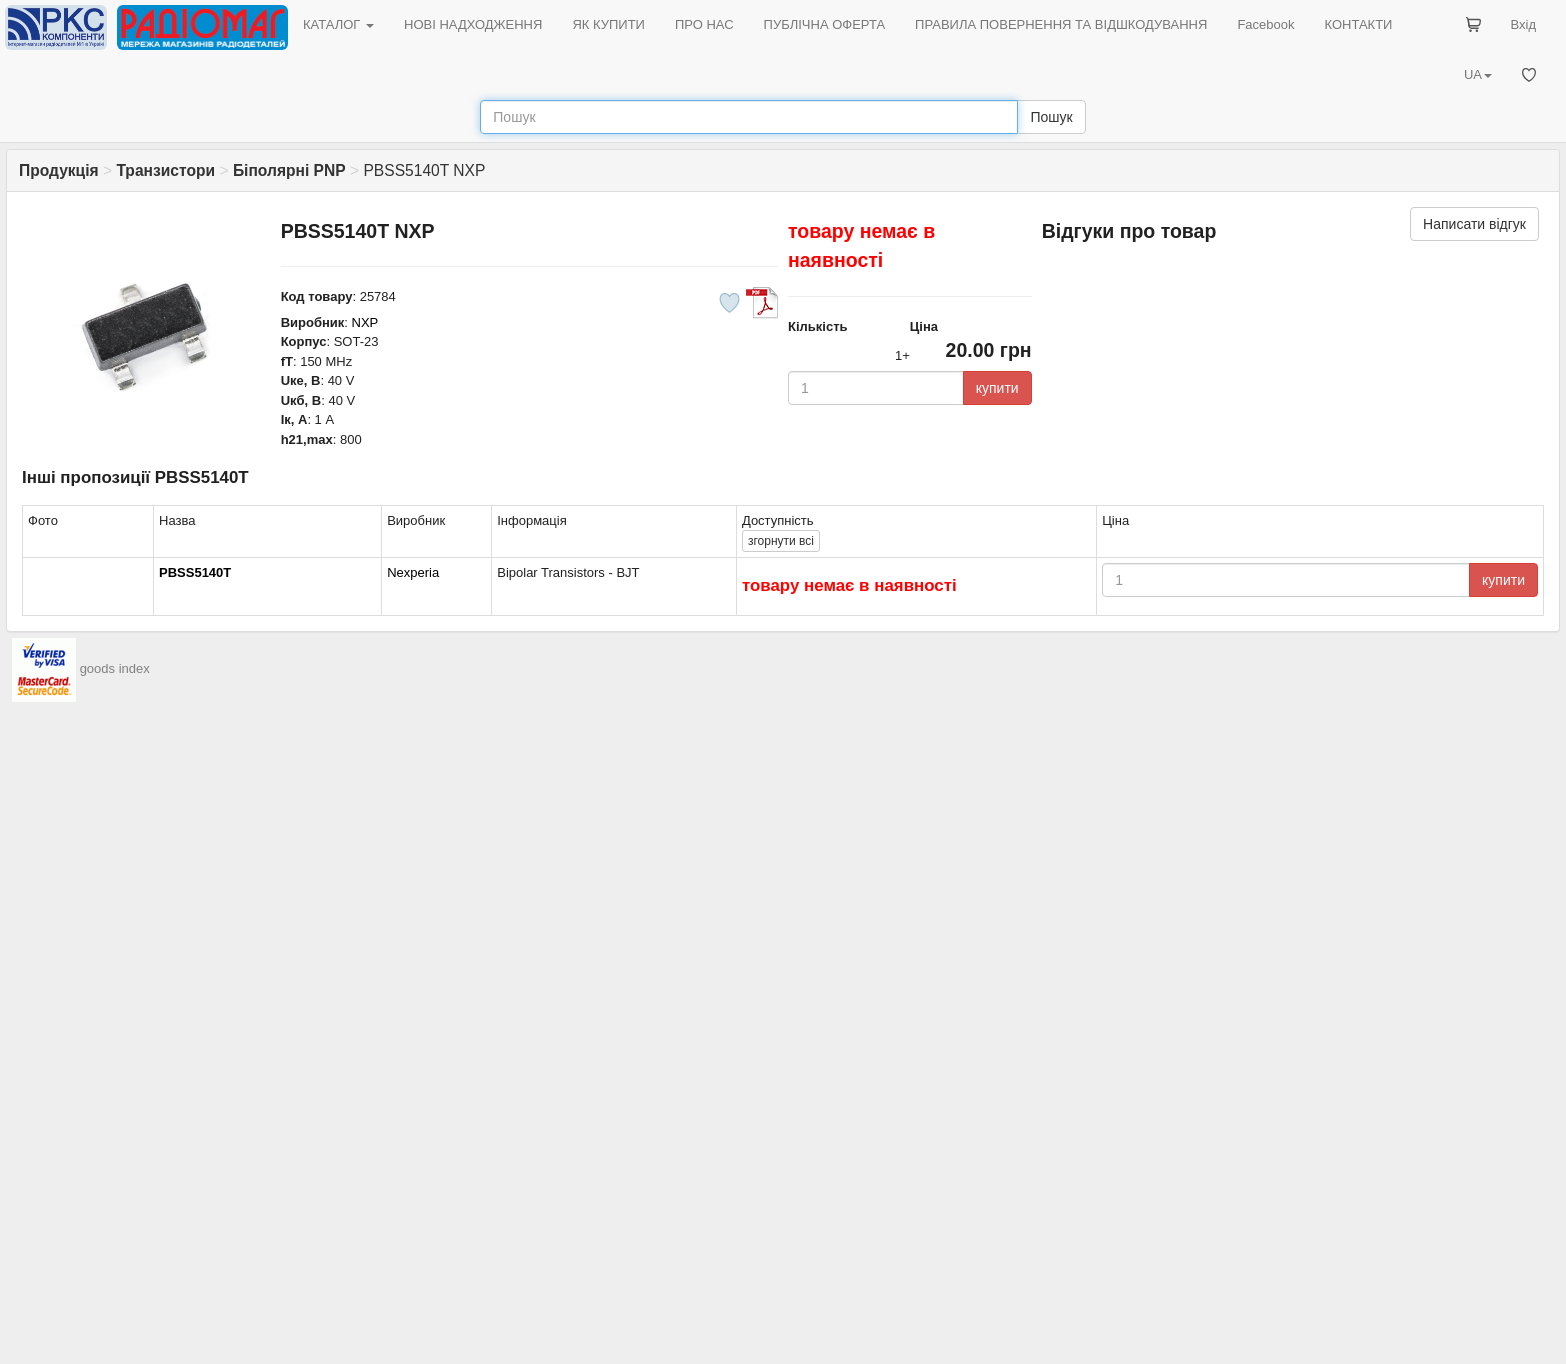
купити (997, 388)
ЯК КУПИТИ (608, 24)
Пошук (1051, 117)
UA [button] (1478, 74)
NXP (365, 322)
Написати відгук (1474, 224)
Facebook (1265, 24)
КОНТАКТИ (1358, 24)
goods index (115, 668)
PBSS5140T (195, 572)
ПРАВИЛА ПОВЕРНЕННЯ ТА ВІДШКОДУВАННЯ (1061, 24)
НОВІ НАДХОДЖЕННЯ (473, 24)
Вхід (1524, 24)
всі (781, 541)
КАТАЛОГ (338, 24)
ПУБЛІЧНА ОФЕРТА (825, 24)
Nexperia (413, 572)
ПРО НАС (704, 24)
